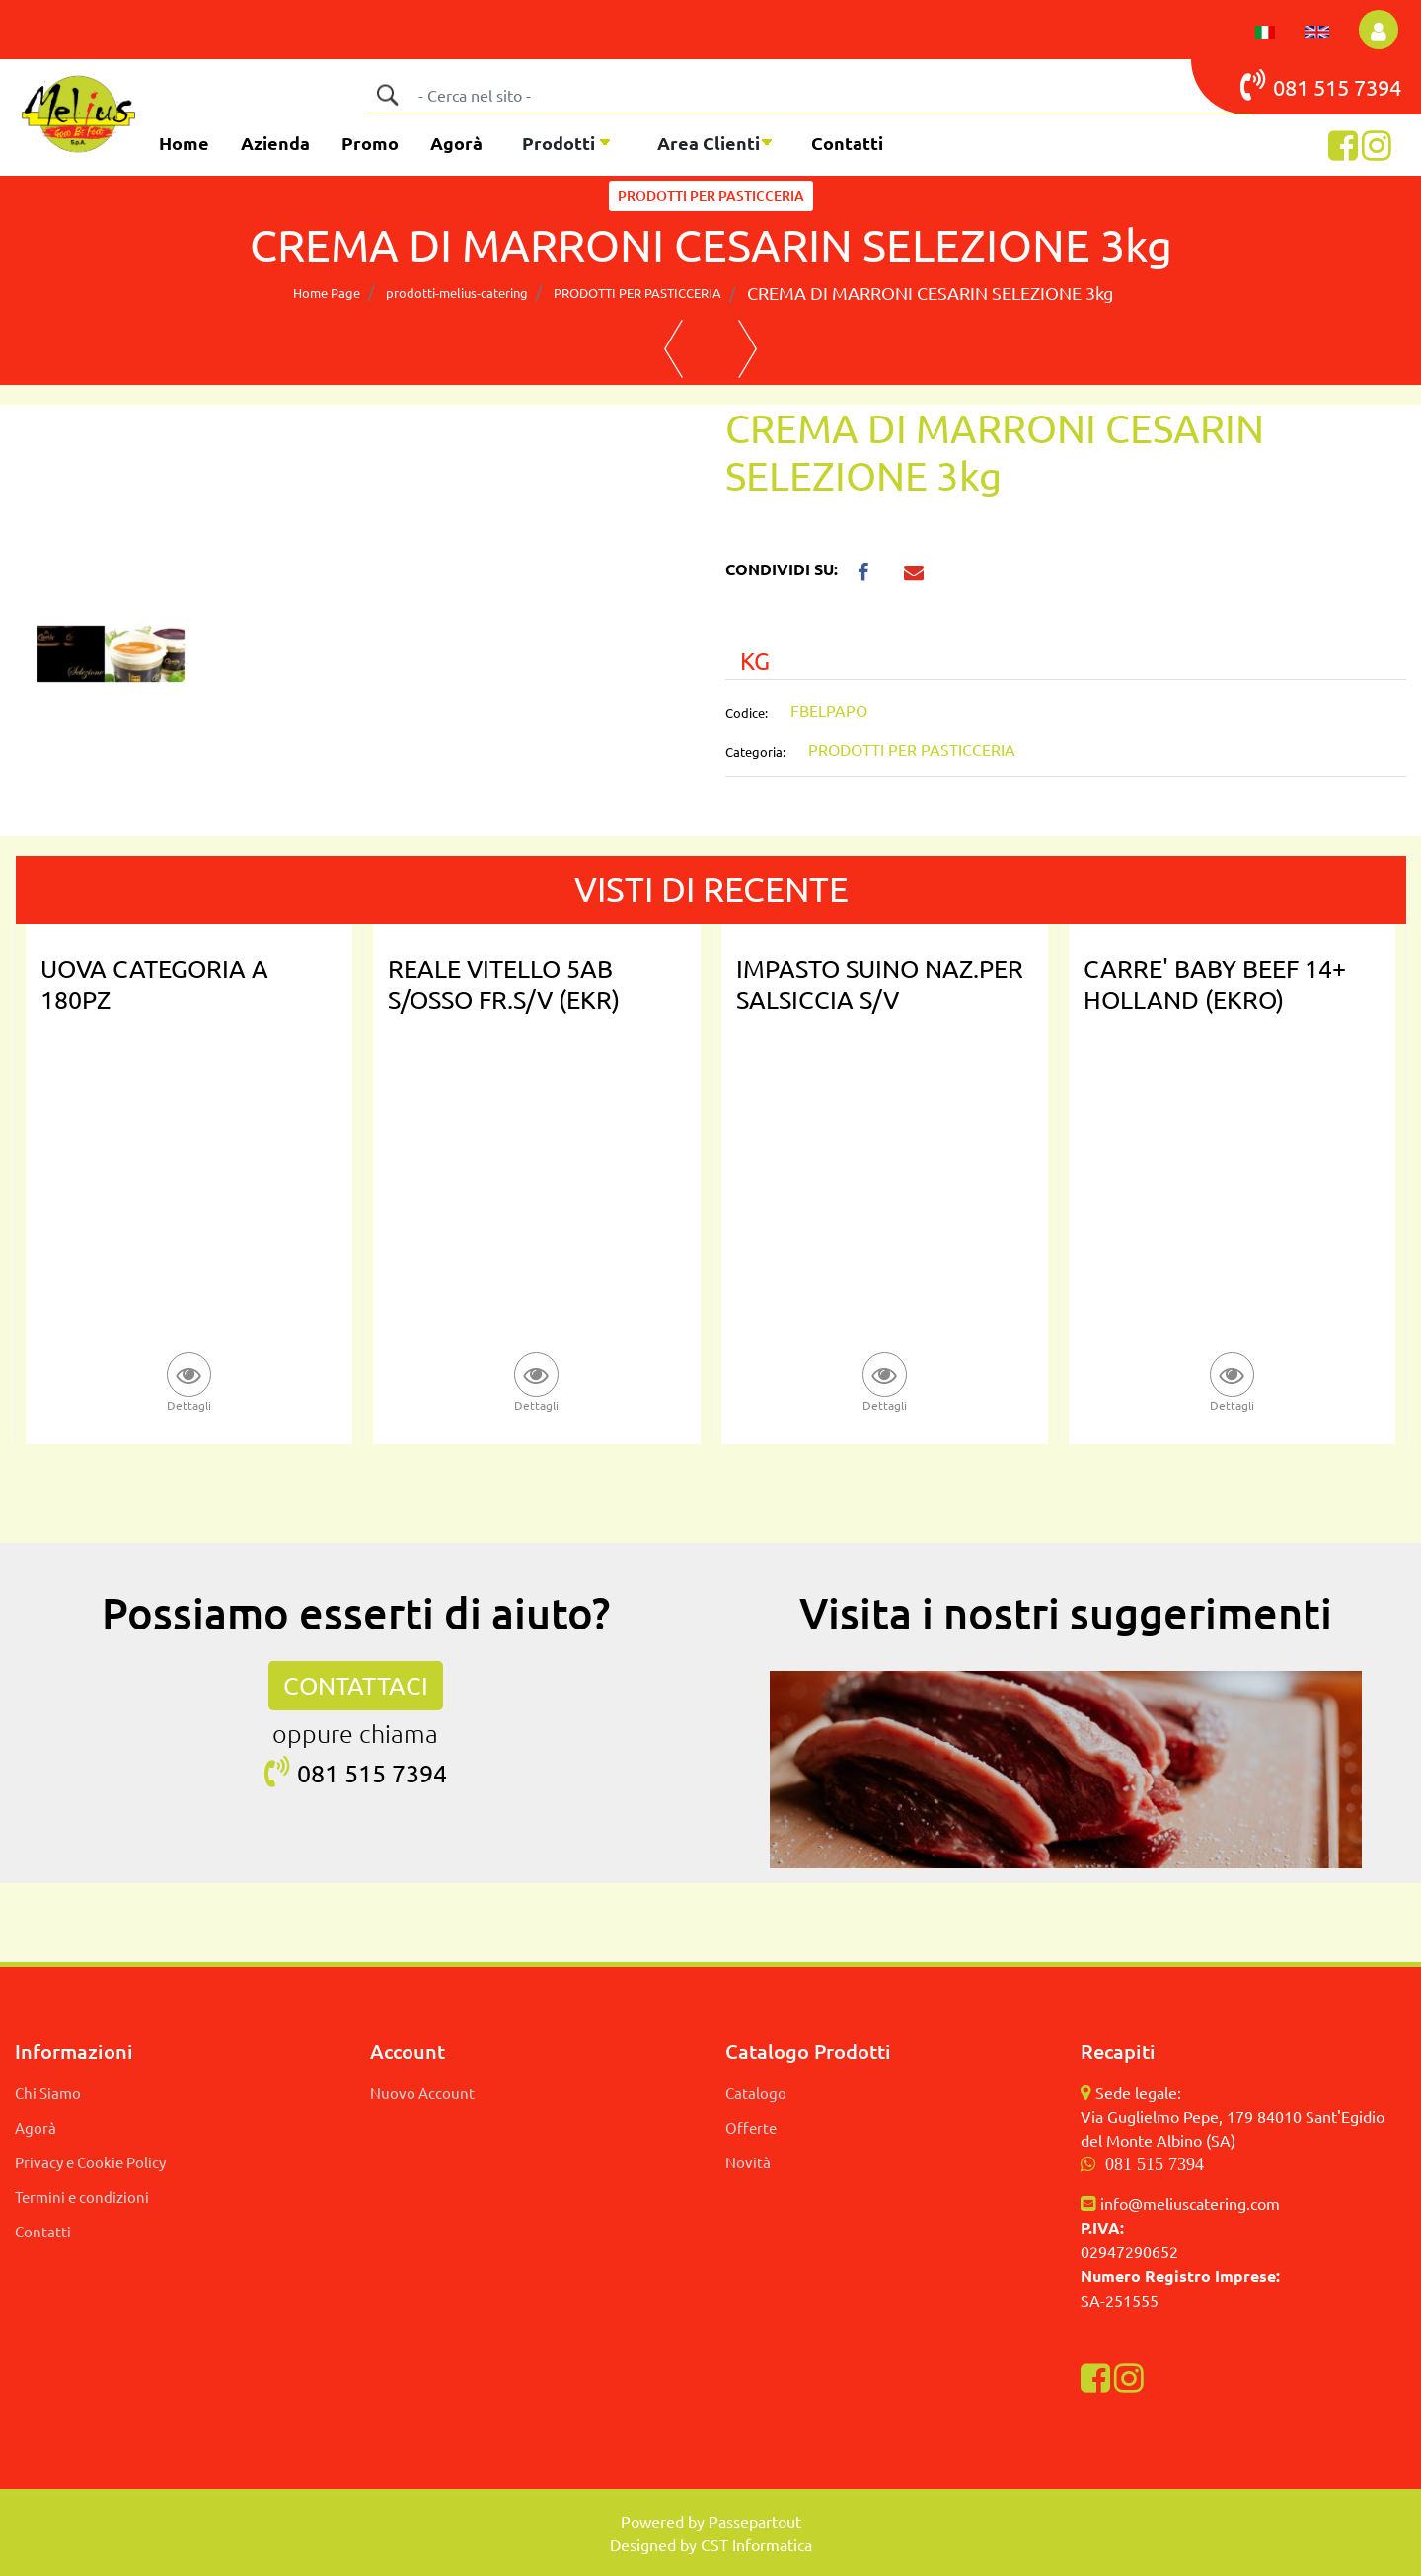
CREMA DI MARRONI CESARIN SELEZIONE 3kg (930, 292)
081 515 (1297, 85)
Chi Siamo (48, 2093)
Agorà (456, 142)
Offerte (751, 2127)
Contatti (847, 142)
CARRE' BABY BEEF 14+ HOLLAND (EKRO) (1215, 984)
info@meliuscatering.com (1190, 2203)
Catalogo (755, 2093)
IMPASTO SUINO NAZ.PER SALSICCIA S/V (879, 984)
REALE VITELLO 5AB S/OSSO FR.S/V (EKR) (504, 984)
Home (184, 142)
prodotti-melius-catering (457, 292)
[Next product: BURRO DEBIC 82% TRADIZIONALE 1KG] (747, 349)
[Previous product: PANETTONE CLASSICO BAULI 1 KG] (673, 349)
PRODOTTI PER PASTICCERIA (711, 196)
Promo (370, 142)
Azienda (275, 142)
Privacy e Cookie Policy (90, 2162)
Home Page (326, 292)
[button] (387, 94)
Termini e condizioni (82, 2196)
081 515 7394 (1154, 2164)
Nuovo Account (422, 2093)
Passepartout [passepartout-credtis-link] (755, 2521)
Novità (748, 2162)
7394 (1377, 87)
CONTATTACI (355, 1685)
